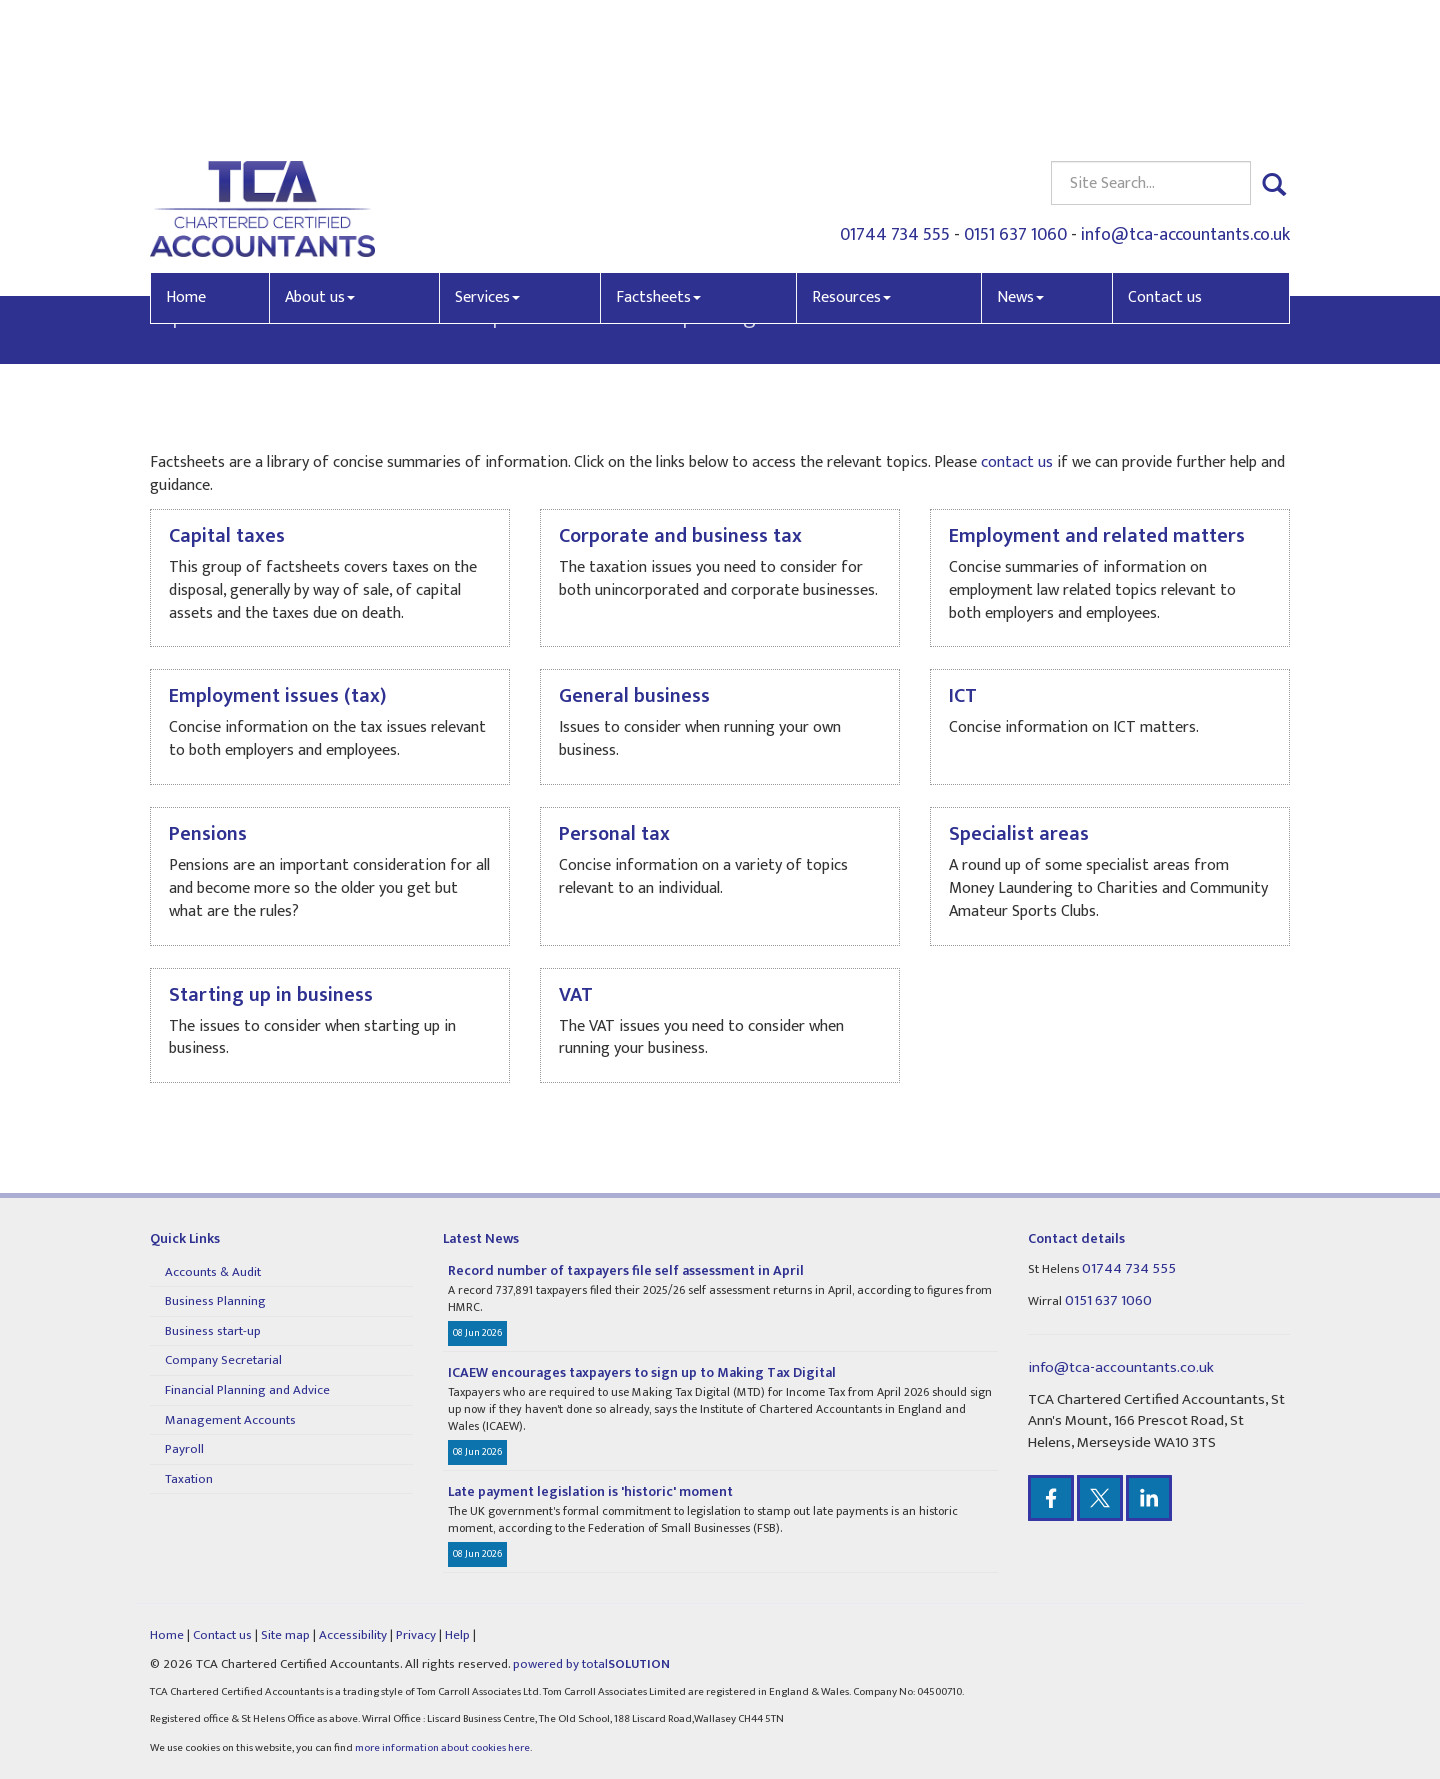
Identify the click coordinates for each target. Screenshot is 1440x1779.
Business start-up (213, 1331)
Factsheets (658, 158)
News (1020, 158)
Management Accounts (230, 1420)
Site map (285, 1635)
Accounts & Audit (213, 1272)
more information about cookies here (442, 1748)
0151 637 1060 (1015, 96)
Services (487, 158)
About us (320, 158)
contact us (342, 315)
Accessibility (353, 1635)
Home (186, 158)
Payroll (184, 1449)
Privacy (416, 1635)
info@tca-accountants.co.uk (1185, 96)
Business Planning (215, 1301)
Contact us (1165, 158)
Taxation (189, 1479)
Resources (851, 158)
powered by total (591, 1664)
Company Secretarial (223, 1360)
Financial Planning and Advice (247, 1390)
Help (457, 1635)
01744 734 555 (895, 96)
